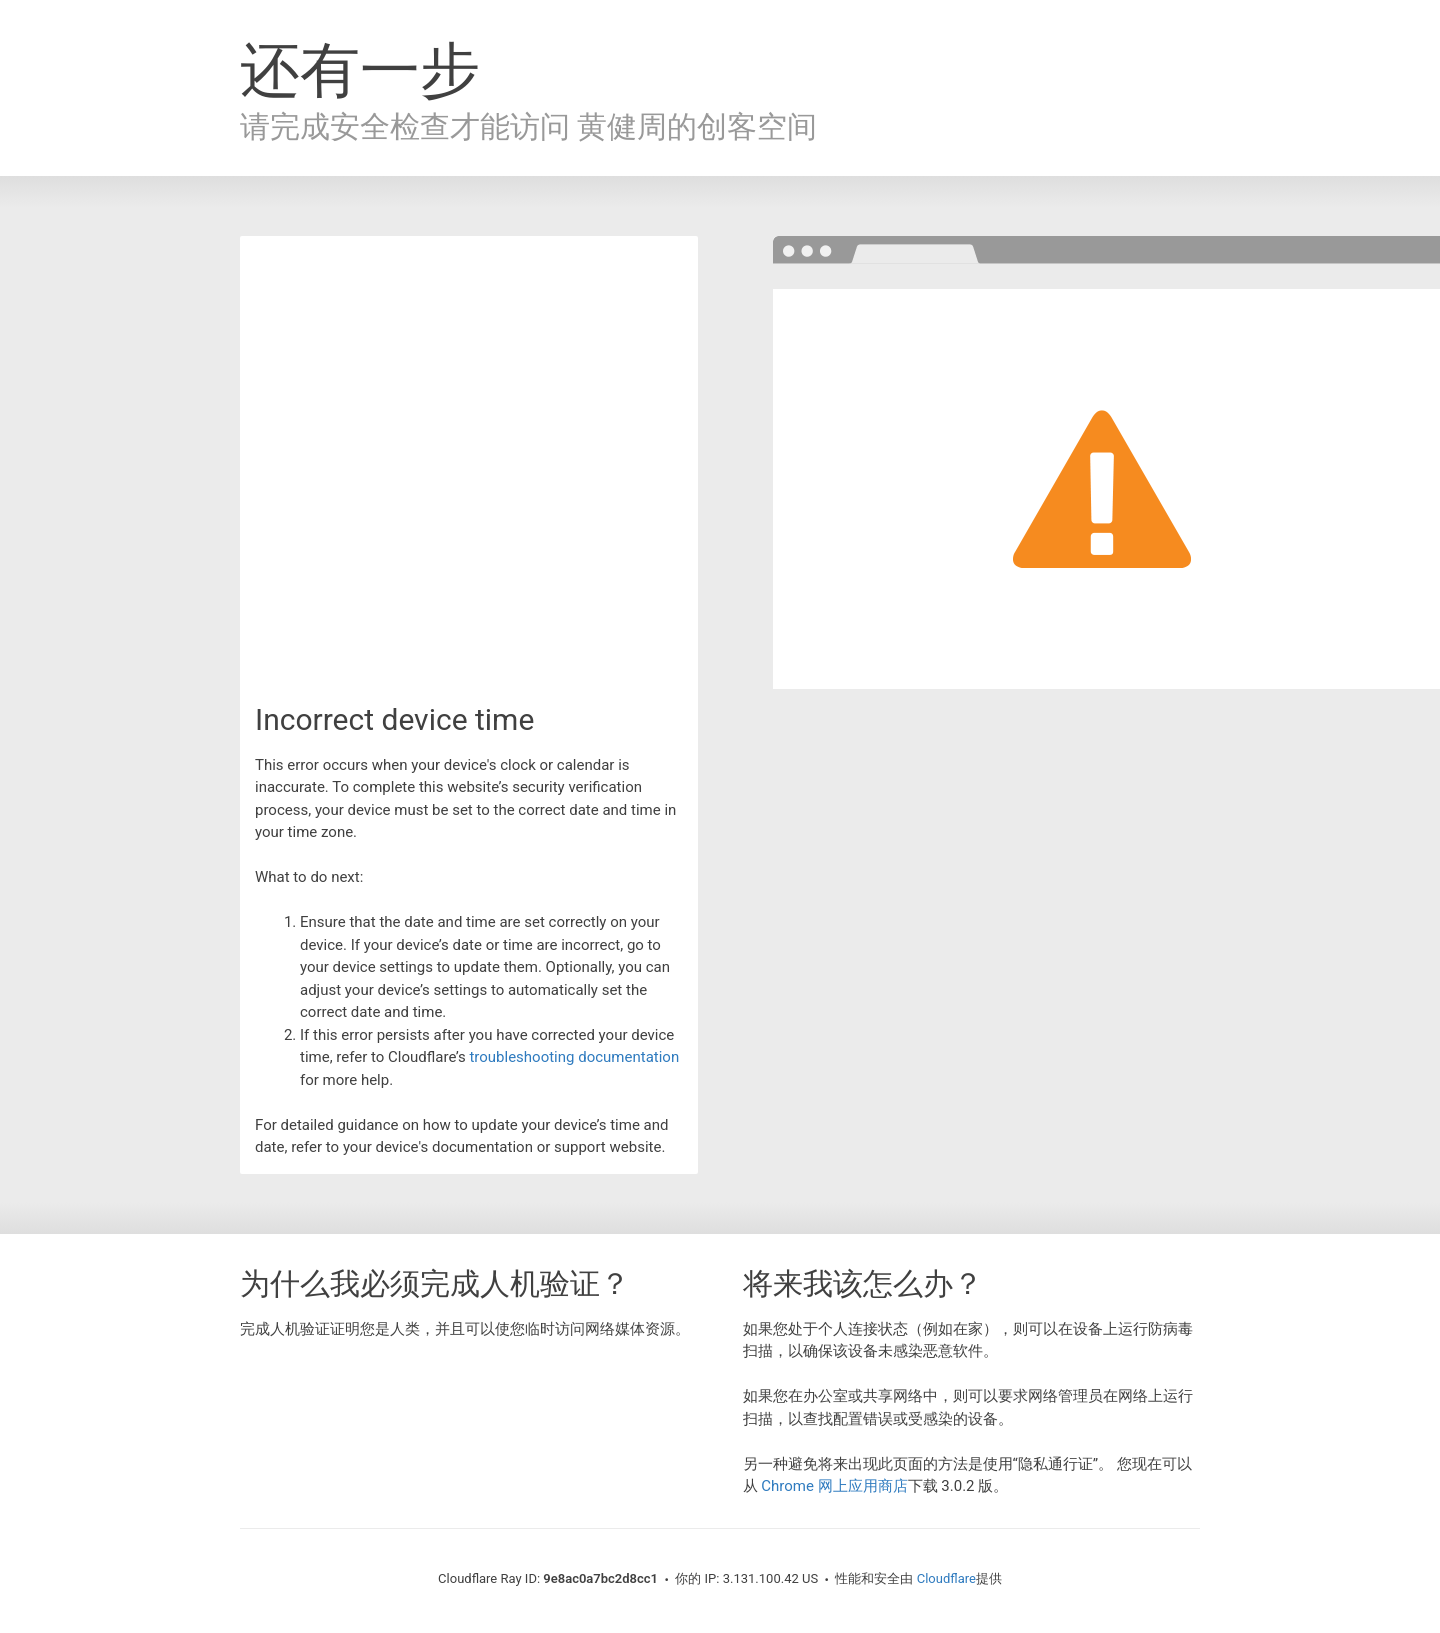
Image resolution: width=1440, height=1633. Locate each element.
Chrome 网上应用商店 (834, 1486)
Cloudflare (946, 1578)
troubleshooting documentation (574, 1057)
